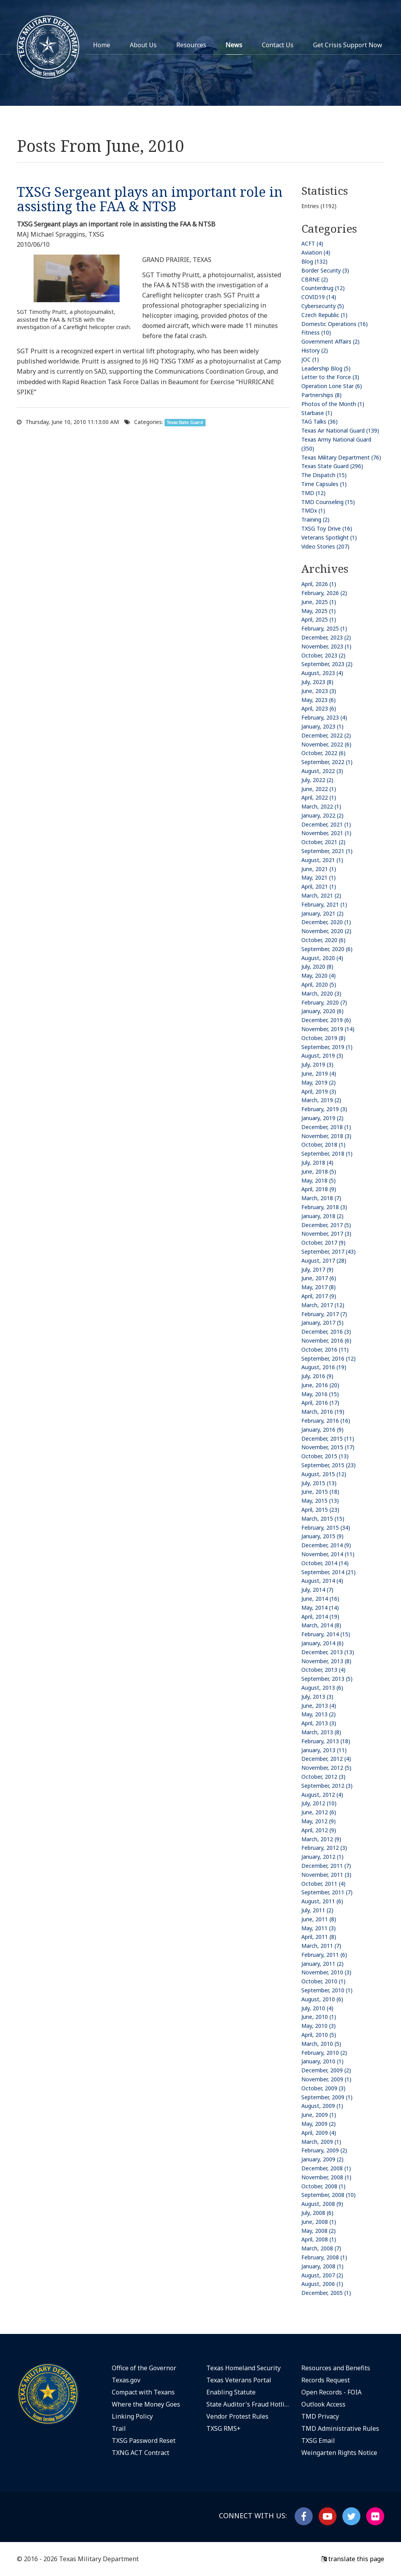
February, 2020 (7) (324, 1002)
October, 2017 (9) (323, 1242)
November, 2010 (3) (326, 1972)
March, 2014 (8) (321, 1625)
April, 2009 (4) (318, 2132)
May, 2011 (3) (318, 1928)
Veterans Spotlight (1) (329, 537)
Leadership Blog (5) (326, 368)
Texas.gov (126, 2380)
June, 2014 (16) (320, 1598)
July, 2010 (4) (317, 2008)
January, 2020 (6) (322, 1011)
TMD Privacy (320, 2416)
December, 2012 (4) (326, 1758)
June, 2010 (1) (318, 2016)
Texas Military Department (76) (341, 457)
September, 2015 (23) (328, 1465)
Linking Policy (132, 2416)
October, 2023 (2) (323, 655)
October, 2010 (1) (323, 1981)
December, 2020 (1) (326, 922)
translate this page (352, 2559)
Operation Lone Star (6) (331, 386)
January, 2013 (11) (324, 1750)
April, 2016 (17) (320, 1402)
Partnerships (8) (321, 395)
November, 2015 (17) (327, 1447)
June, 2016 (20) (320, 1385)
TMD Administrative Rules (340, 2428)
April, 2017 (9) (318, 1296)
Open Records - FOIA (331, 2392)
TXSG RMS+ (223, 2428)
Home (101, 45)
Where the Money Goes (146, 2404)
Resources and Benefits (335, 2368)
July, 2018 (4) (317, 1162)
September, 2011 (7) (327, 1892)
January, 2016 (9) (322, 1429)
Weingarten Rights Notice (339, 2452)
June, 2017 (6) (318, 1278)
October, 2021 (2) (323, 842)
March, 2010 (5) (321, 2043)
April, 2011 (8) (318, 1936)
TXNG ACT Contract (140, 2452)
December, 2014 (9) (326, 1545)
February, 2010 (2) (324, 2052)
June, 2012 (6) (318, 1812)
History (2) (314, 350)
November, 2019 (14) (327, 1029)
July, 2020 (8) (317, 966)
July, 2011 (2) (317, 1910)
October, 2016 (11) (325, 1349)
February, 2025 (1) (324, 628)
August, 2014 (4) (322, 1580)
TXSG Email (318, 2440)
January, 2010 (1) (322, 2061)
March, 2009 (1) (321, 2141)
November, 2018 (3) (326, 1136)
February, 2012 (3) (324, 1847)
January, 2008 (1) (322, 2266)
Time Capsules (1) (324, 484)
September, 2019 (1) (327, 1047)
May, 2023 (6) (318, 700)
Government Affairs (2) (330, 341)
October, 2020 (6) (323, 940)
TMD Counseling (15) (328, 502)
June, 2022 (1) (318, 789)
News (234, 45)
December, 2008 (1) (326, 2168)
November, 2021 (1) (326, 833)
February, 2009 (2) (324, 2150)
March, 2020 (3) (321, 993)
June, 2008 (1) (318, 2221)
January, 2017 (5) (322, 1322)
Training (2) (315, 519)
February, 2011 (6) (324, 1954)
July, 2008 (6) (317, 2212)
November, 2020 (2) (326, 931)
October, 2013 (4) (323, 1669)
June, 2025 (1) (318, 602)
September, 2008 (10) (328, 2194)
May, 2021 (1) (318, 877)
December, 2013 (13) (327, 1652)
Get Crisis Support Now (347, 45)
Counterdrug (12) (323, 288)
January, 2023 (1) (322, 726)
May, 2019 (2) (318, 1082)
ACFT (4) (312, 243)
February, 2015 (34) (325, 1527)
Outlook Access (323, 2404)
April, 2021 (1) (318, 886)
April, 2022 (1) (318, 797)
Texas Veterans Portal (238, 2380)
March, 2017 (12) (322, 1305)
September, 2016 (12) (328, 1358)
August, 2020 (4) (322, 958)
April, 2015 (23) (320, 1509)
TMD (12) (313, 493)
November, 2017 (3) (326, 1233)
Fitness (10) (316, 332)
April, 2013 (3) (318, 1723)
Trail (119, 2428)
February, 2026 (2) (324, 593)
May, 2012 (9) (318, 1821)
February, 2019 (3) (324, 1109)
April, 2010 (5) (318, 2034)
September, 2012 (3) (327, 1785)
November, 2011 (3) (326, 1874)
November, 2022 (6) (326, 744)
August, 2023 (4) (322, 673)
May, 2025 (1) (318, 611)
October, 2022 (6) (323, 753)
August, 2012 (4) (322, 1794)
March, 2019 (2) (321, 1100)
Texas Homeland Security (243, 2368)
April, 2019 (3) (318, 1091)
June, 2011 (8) (318, 1919)
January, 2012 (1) (322, 1856)
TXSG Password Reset (143, 2440)
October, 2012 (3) (323, 1776)
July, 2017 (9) (317, 1269)
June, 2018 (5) (318, 1171)
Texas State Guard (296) (332, 466)
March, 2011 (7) (321, 1945)
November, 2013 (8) (326, 1661)
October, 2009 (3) (323, 2088)
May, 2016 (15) (320, 1394)
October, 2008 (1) (323, 2186)
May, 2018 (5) (318, 1180)
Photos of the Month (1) (332, 404)
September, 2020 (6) (327, 949)
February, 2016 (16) (325, 1420)
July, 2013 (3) (317, 1696)
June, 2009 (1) (318, 2114)
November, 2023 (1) (326, 646)
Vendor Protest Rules (237, 2416)
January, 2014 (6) (322, 1643)
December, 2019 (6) (326, 1020)
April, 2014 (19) (320, 1616)
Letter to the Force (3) (330, 377)
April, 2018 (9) (318, 1189)
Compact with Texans (143, 2392)
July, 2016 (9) (317, 1376)
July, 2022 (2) (317, 780)
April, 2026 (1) (318, 584)
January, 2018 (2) (322, 1216)
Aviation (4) (315, 252)
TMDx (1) (313, 510)
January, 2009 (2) (322, 2159)
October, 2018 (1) (323, 1144)
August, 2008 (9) (322, 2203)
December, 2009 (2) (326, 2070)
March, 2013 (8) (321, 1732)
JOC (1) (310, 359)
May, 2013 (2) (318, 1714)
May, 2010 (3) (318, 2025)
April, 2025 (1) (318, 619)
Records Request (325, 2380)
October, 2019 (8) (323, 1038)
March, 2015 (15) (322, 1518)
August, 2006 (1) (322, 2283)
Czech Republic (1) (324, 315)
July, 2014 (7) (317, 1589)
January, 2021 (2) (322, 913)
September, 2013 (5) (327, 1678)
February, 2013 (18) (325, 1741)
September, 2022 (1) (327, 762)
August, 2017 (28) (323, 1260)
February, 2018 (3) (324, 1207)
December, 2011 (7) (326, 1865)
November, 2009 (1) (326, 2079)
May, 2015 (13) (320, 1500)
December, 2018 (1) (326, 1127)
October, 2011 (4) (323, 1883)
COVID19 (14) (318, 297)
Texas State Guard (185, 422)
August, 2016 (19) (323, 1367)
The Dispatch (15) (324, 475)
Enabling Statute (231, 2392)
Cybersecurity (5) (322, 306)
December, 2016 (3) (326, 1331)
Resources (191, 45)
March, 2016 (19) (322, 1411)
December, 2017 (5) (326, 1225)
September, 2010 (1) (327, 1990)
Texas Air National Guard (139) (340, 430)
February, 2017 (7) (324, 1314)
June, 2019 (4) (318, 1073)
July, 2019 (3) (317, 1064)
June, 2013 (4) (318, 1705)
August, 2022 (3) (322, 771)
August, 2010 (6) (322, 1999)
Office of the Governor (144, 2368)
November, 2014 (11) (327, 1554)
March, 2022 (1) (321, 806)
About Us (143, 45)
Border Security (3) (325, 270)
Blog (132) (314, 261)
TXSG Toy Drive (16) (326, 528)
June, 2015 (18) (320, 1491)
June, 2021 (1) (318, 869)
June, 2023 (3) (318, 691)
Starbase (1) (316, 413)
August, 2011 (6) (322, 1901)
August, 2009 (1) (322, 2105)
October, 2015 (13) (325, 1456)
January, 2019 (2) (322, 1118)
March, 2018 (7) (321, 1198)
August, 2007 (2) (322, 2275)
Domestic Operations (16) (334, 324)
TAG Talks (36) (319, 421)
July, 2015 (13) (319, 1483)
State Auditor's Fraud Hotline (248, 2404)
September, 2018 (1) (327, 1153)
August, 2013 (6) (322, 1687)
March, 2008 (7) (321, 2248)
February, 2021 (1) (324, 904)
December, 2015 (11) (327, 1438)
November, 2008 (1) (326, 2177)
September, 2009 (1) (327, 2097)
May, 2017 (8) (318, 1287)
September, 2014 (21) (328, 1572)
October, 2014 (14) (325, 1563)
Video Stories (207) (325, 546)
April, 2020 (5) (318, 984)
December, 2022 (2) (326, 735)
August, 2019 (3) (322, 1055)
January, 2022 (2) (322, 815)
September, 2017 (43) (328, 1251)
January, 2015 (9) (322, 1536)
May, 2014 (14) (320, 1607)
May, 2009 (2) (318, 2123)
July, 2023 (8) (317, 682)
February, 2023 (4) (324, 717)
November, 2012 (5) (326, 1767)
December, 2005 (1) (326, 2292)
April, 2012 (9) (318, 1830)
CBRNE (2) (314, 279)
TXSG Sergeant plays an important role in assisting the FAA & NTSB (150, 199)
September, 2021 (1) (327, 851)
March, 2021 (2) (321, 895)
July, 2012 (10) (319, 1803)
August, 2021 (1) (322, 860)
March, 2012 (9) (321, 1839)
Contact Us (278, 45)
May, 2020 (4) (318, 975)
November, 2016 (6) (326, 1340)
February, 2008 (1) (324, 2257)
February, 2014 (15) (325, 1634)
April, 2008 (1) (318, 2239)
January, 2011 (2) (322, 1963)
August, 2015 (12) (323, 1474)
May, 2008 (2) (318, 2230)
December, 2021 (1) (326, 824)
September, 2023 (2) (327, 664)
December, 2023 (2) (326, 637)
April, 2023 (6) (318, 708)
